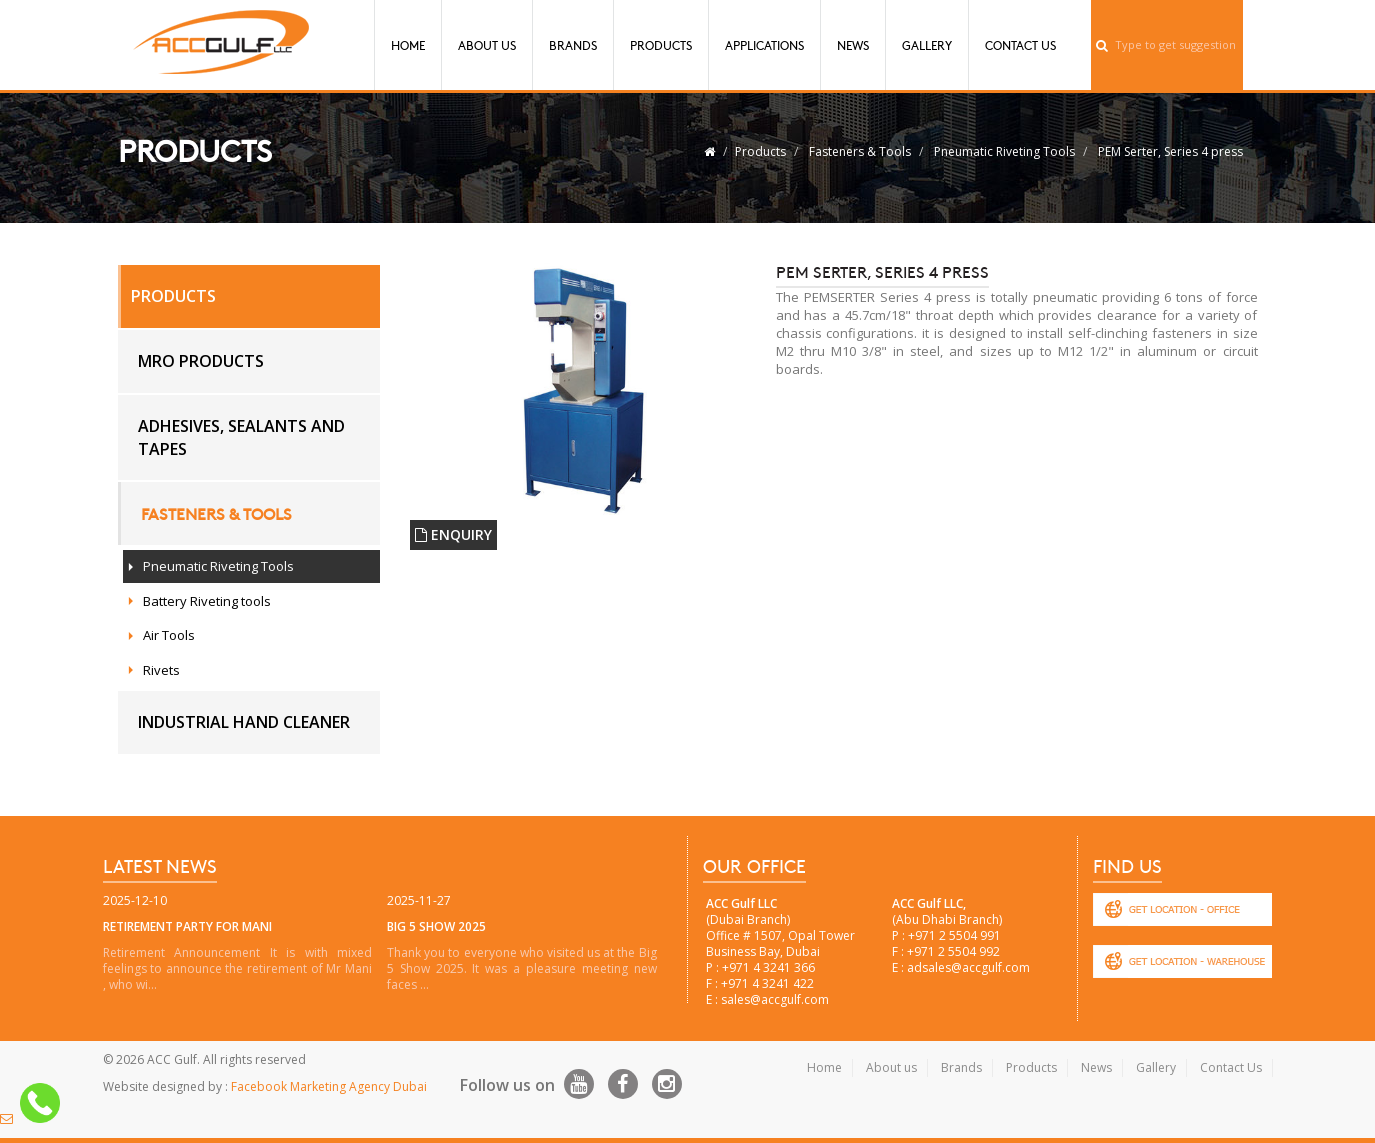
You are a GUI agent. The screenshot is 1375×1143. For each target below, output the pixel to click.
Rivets (161, 670)
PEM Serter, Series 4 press (1170, 151)
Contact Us (1020, 45)
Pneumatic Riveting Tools (1004, 151)
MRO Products (201, 361)
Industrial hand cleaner (244, 722)
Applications (764, 45)
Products (661, 45)
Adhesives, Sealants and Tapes (241, 437)
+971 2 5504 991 (954, 935)
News (853, 45)
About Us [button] (487, 45)
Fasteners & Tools (860, 151)
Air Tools (169, 635)
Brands (573, 45)
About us (891, 1067)
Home (408, 45)
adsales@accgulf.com (968, 967)
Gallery (927, 45)
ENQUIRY (453, 534)
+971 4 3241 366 (768, 967)
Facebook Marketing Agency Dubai (329, 1086)
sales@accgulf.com (775, 999)
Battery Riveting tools (207, 601)
